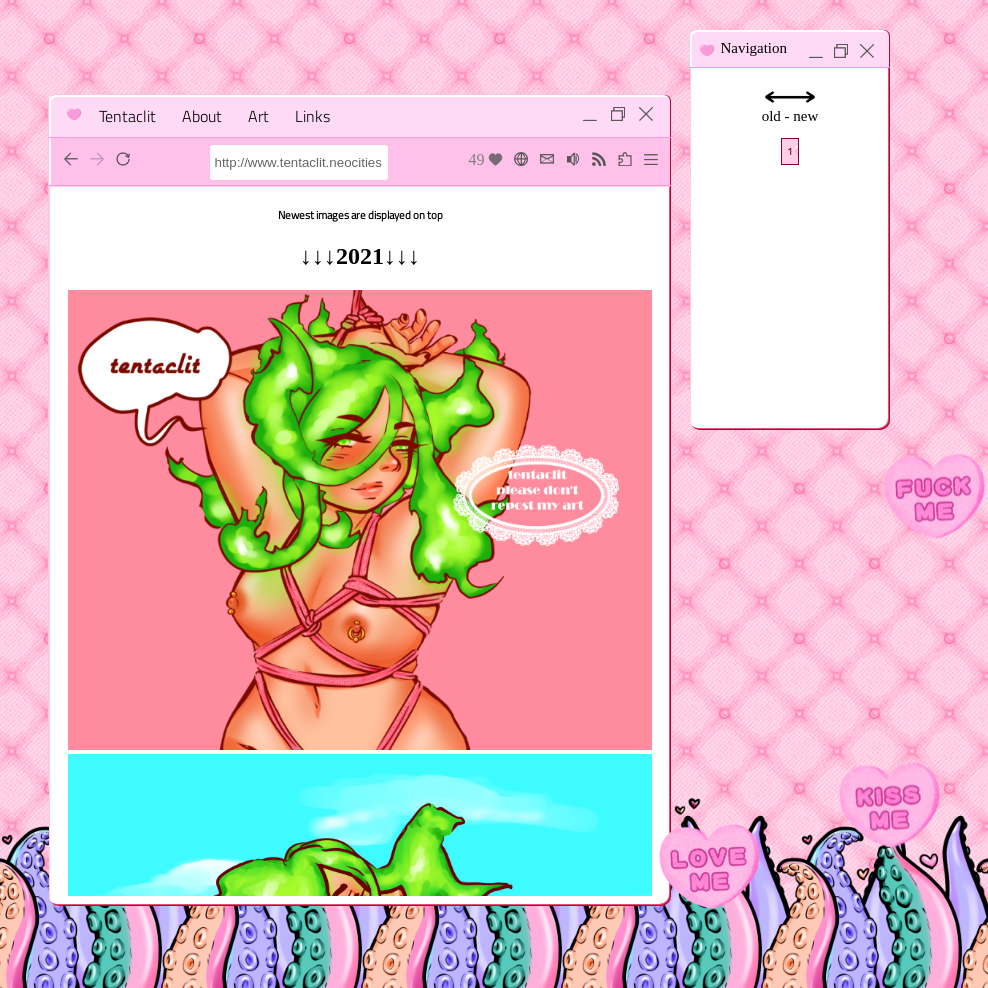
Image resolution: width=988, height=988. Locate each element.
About (202, 116)
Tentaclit (127, 116)
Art (258, 116)
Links (312, 116)
